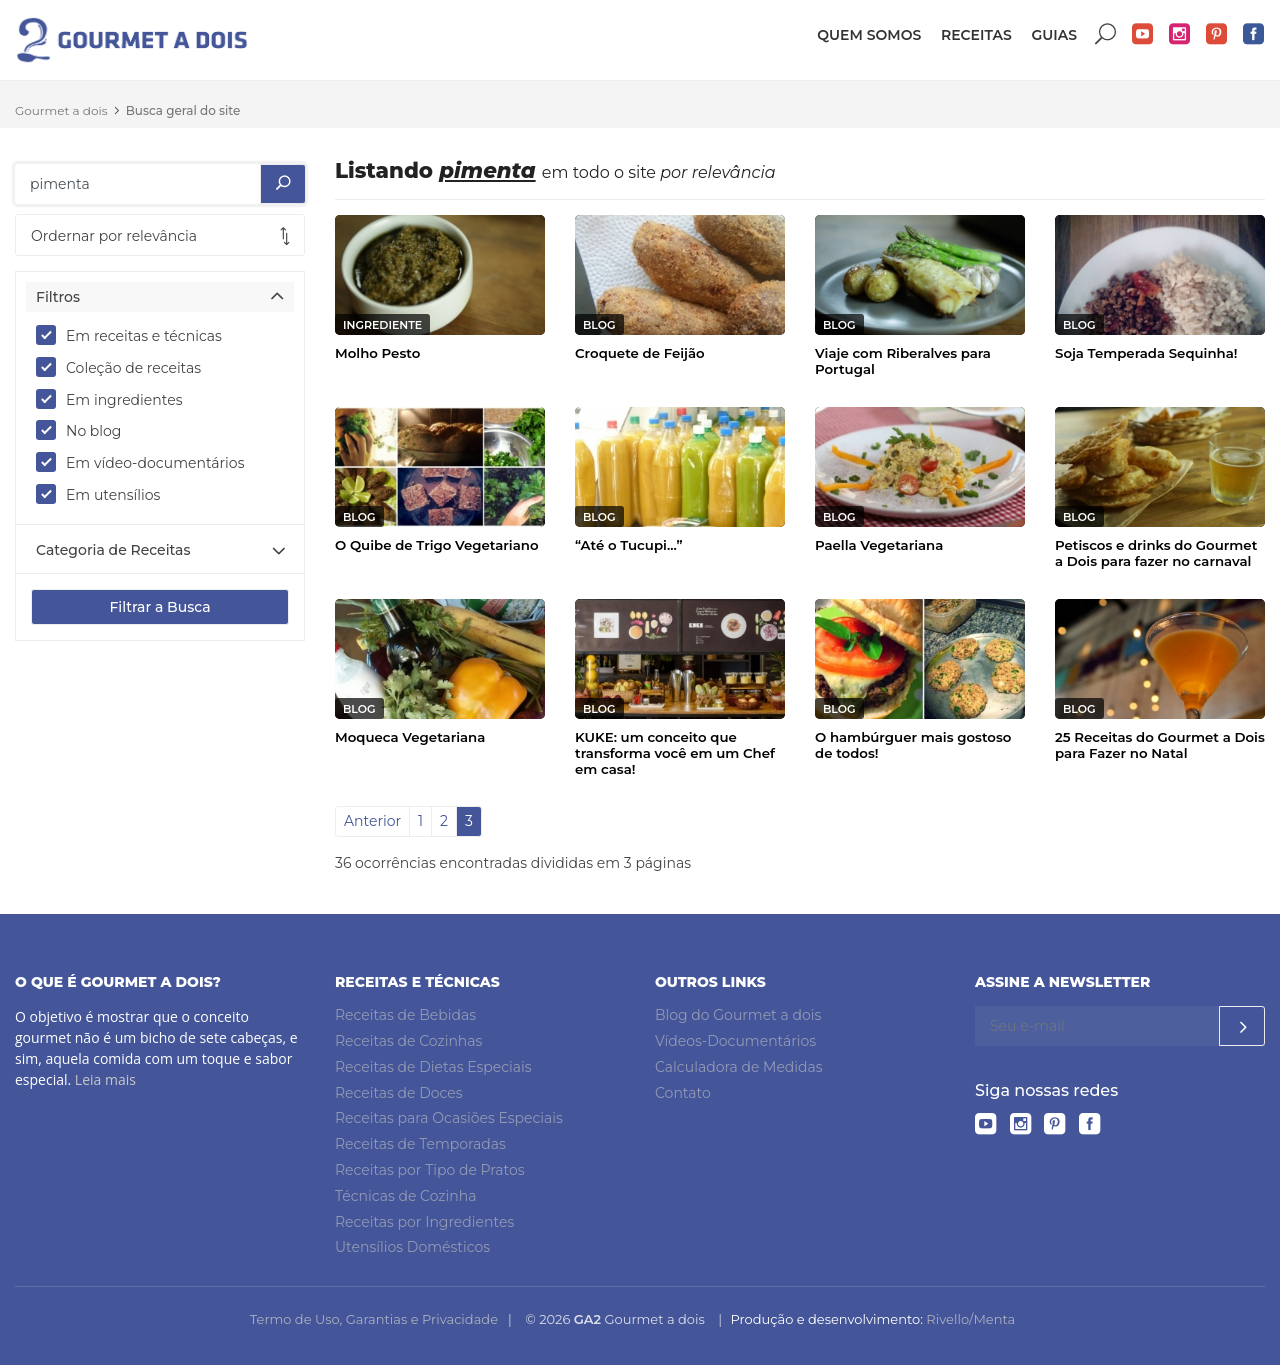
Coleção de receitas (125, 367)
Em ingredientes (116, 399)
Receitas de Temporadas (420, 1144)
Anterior (372, 821)
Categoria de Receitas (113, 550)
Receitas (976, 35)
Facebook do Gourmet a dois (1254, 34)
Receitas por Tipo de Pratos (430, 1170)
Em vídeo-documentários (146, 462)
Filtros (58, 297)
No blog (85, 430)
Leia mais (105, 1079)
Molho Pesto (377, 353)
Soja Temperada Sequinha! (1146, 353)
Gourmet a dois (61, 110)
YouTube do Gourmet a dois (1143, 34)
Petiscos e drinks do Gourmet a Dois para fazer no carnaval (1156, 553)
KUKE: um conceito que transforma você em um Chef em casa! (675, 753)
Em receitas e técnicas (135, 335)
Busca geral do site (183, 110)
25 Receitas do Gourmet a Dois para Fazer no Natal (1160, 745)
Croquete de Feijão (640, 353)
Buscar (1106, 34)
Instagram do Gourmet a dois (1180, 34)
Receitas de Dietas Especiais (433, 1067)
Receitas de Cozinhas (408, 1041)
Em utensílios (104, 494)
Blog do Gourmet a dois (738, 1015)
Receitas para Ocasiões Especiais (449, 1118)
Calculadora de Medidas (739, 1067)
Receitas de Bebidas (405, 1015)
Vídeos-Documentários (735, 1041)
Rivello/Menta (970, 1319)
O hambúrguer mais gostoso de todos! (913, 745)
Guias (1054, 35)
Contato (683, 1093)
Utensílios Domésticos (412, 1247)
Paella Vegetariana (879, 545)
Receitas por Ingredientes (424, 1222)
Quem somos (869, 35)
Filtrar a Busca (159, 607)
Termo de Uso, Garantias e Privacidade (374, 1319)
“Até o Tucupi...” (629, 545)
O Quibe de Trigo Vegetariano (437, 545)
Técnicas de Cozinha (405, 1196)
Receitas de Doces (399, 1093)
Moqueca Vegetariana (410, 737)
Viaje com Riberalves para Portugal (903, 361)
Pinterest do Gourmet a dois (1217, 34)
